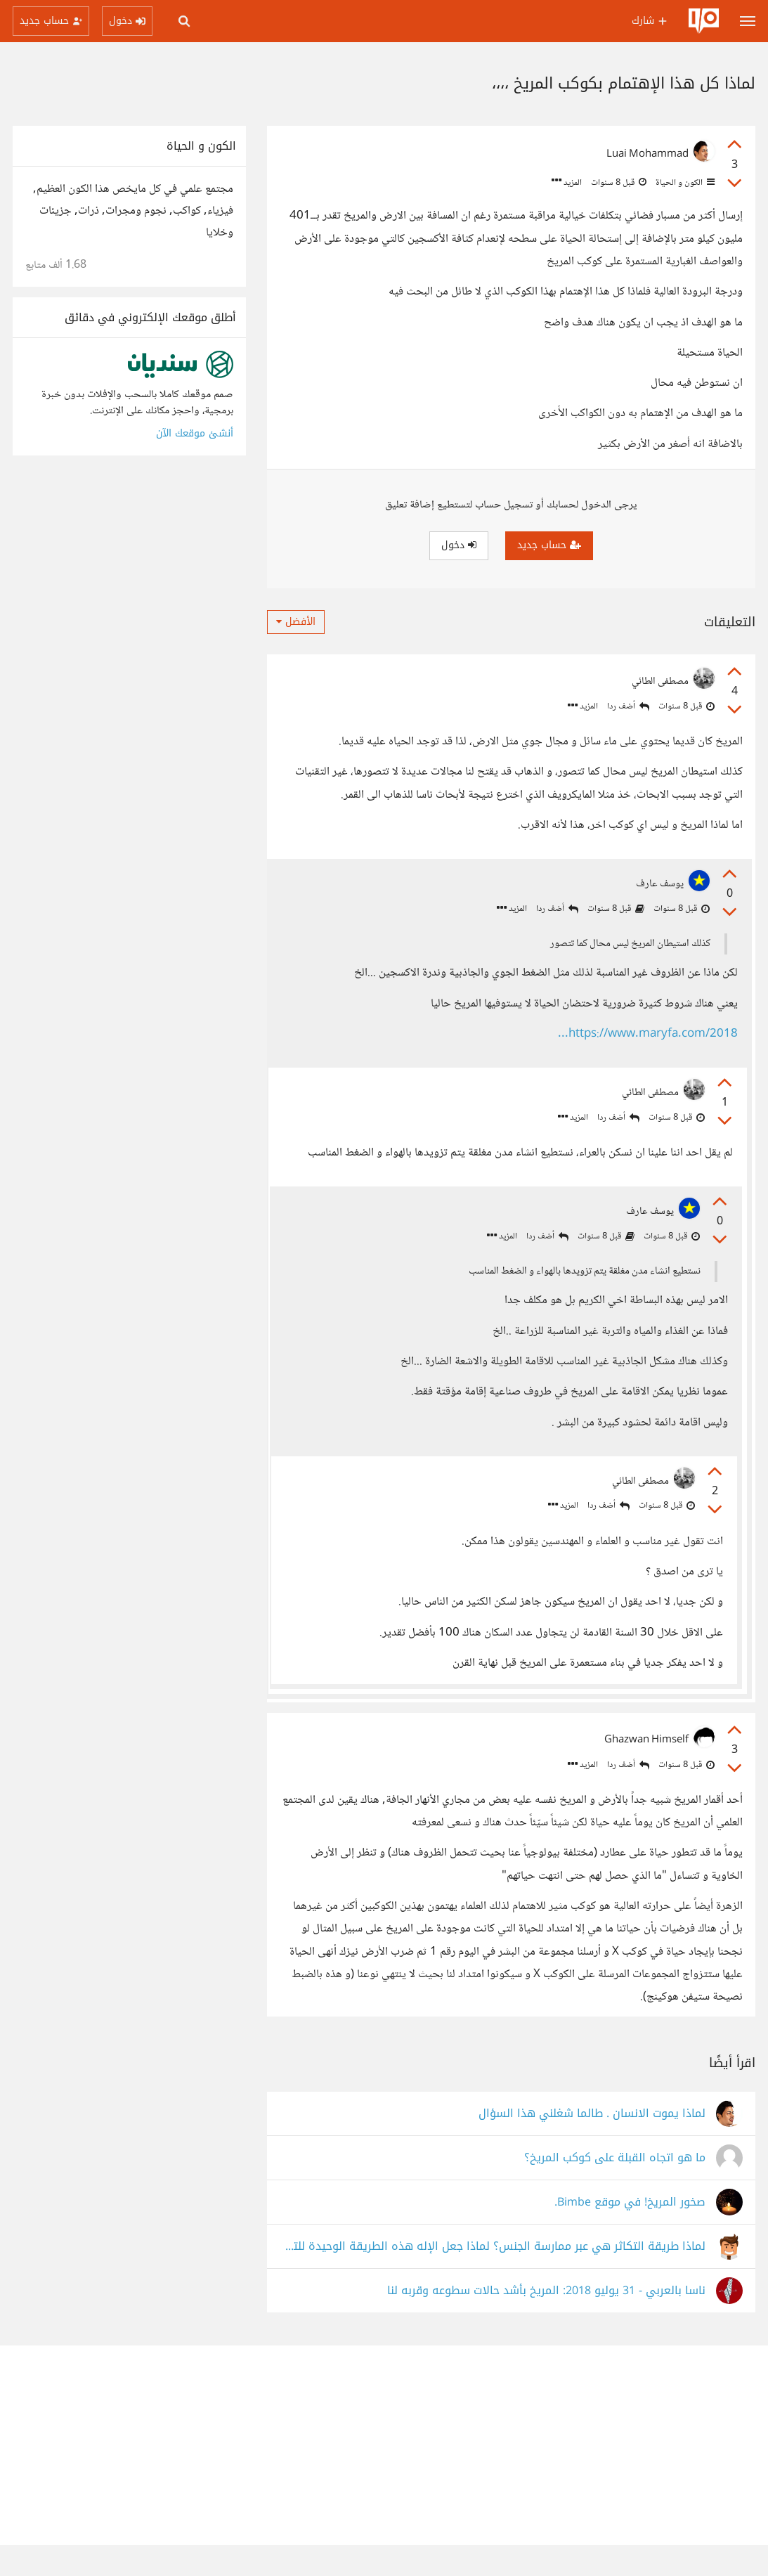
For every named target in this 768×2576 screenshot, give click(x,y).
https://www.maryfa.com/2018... (646, 1036)
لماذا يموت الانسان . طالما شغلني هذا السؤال (592, 2145)
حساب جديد (549, 545)
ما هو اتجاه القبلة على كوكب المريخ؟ (614, 2189)
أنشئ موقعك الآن (194, 433)
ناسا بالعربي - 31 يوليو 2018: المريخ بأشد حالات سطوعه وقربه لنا (546, 2322)
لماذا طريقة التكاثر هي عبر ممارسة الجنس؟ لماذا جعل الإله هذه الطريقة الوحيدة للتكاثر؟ (492, 2278)
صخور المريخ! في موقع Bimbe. (629, 2233)
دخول (458, 545)
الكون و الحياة (684, 182)
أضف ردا (628, 706)
